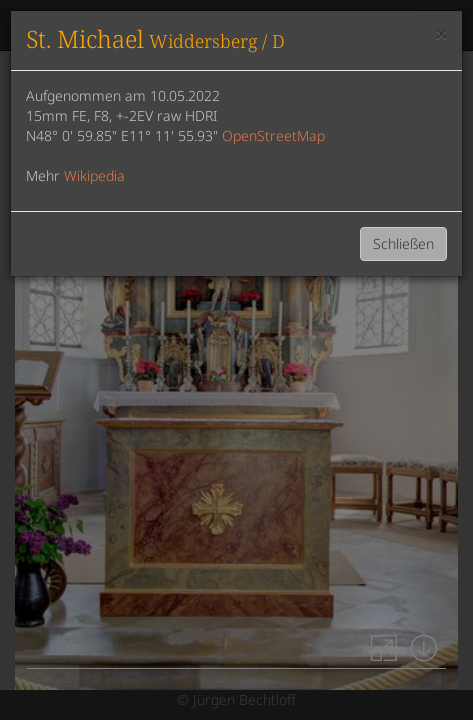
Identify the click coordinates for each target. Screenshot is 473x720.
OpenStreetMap (273, 135)
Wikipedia (94, 175)
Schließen (403, 243)
